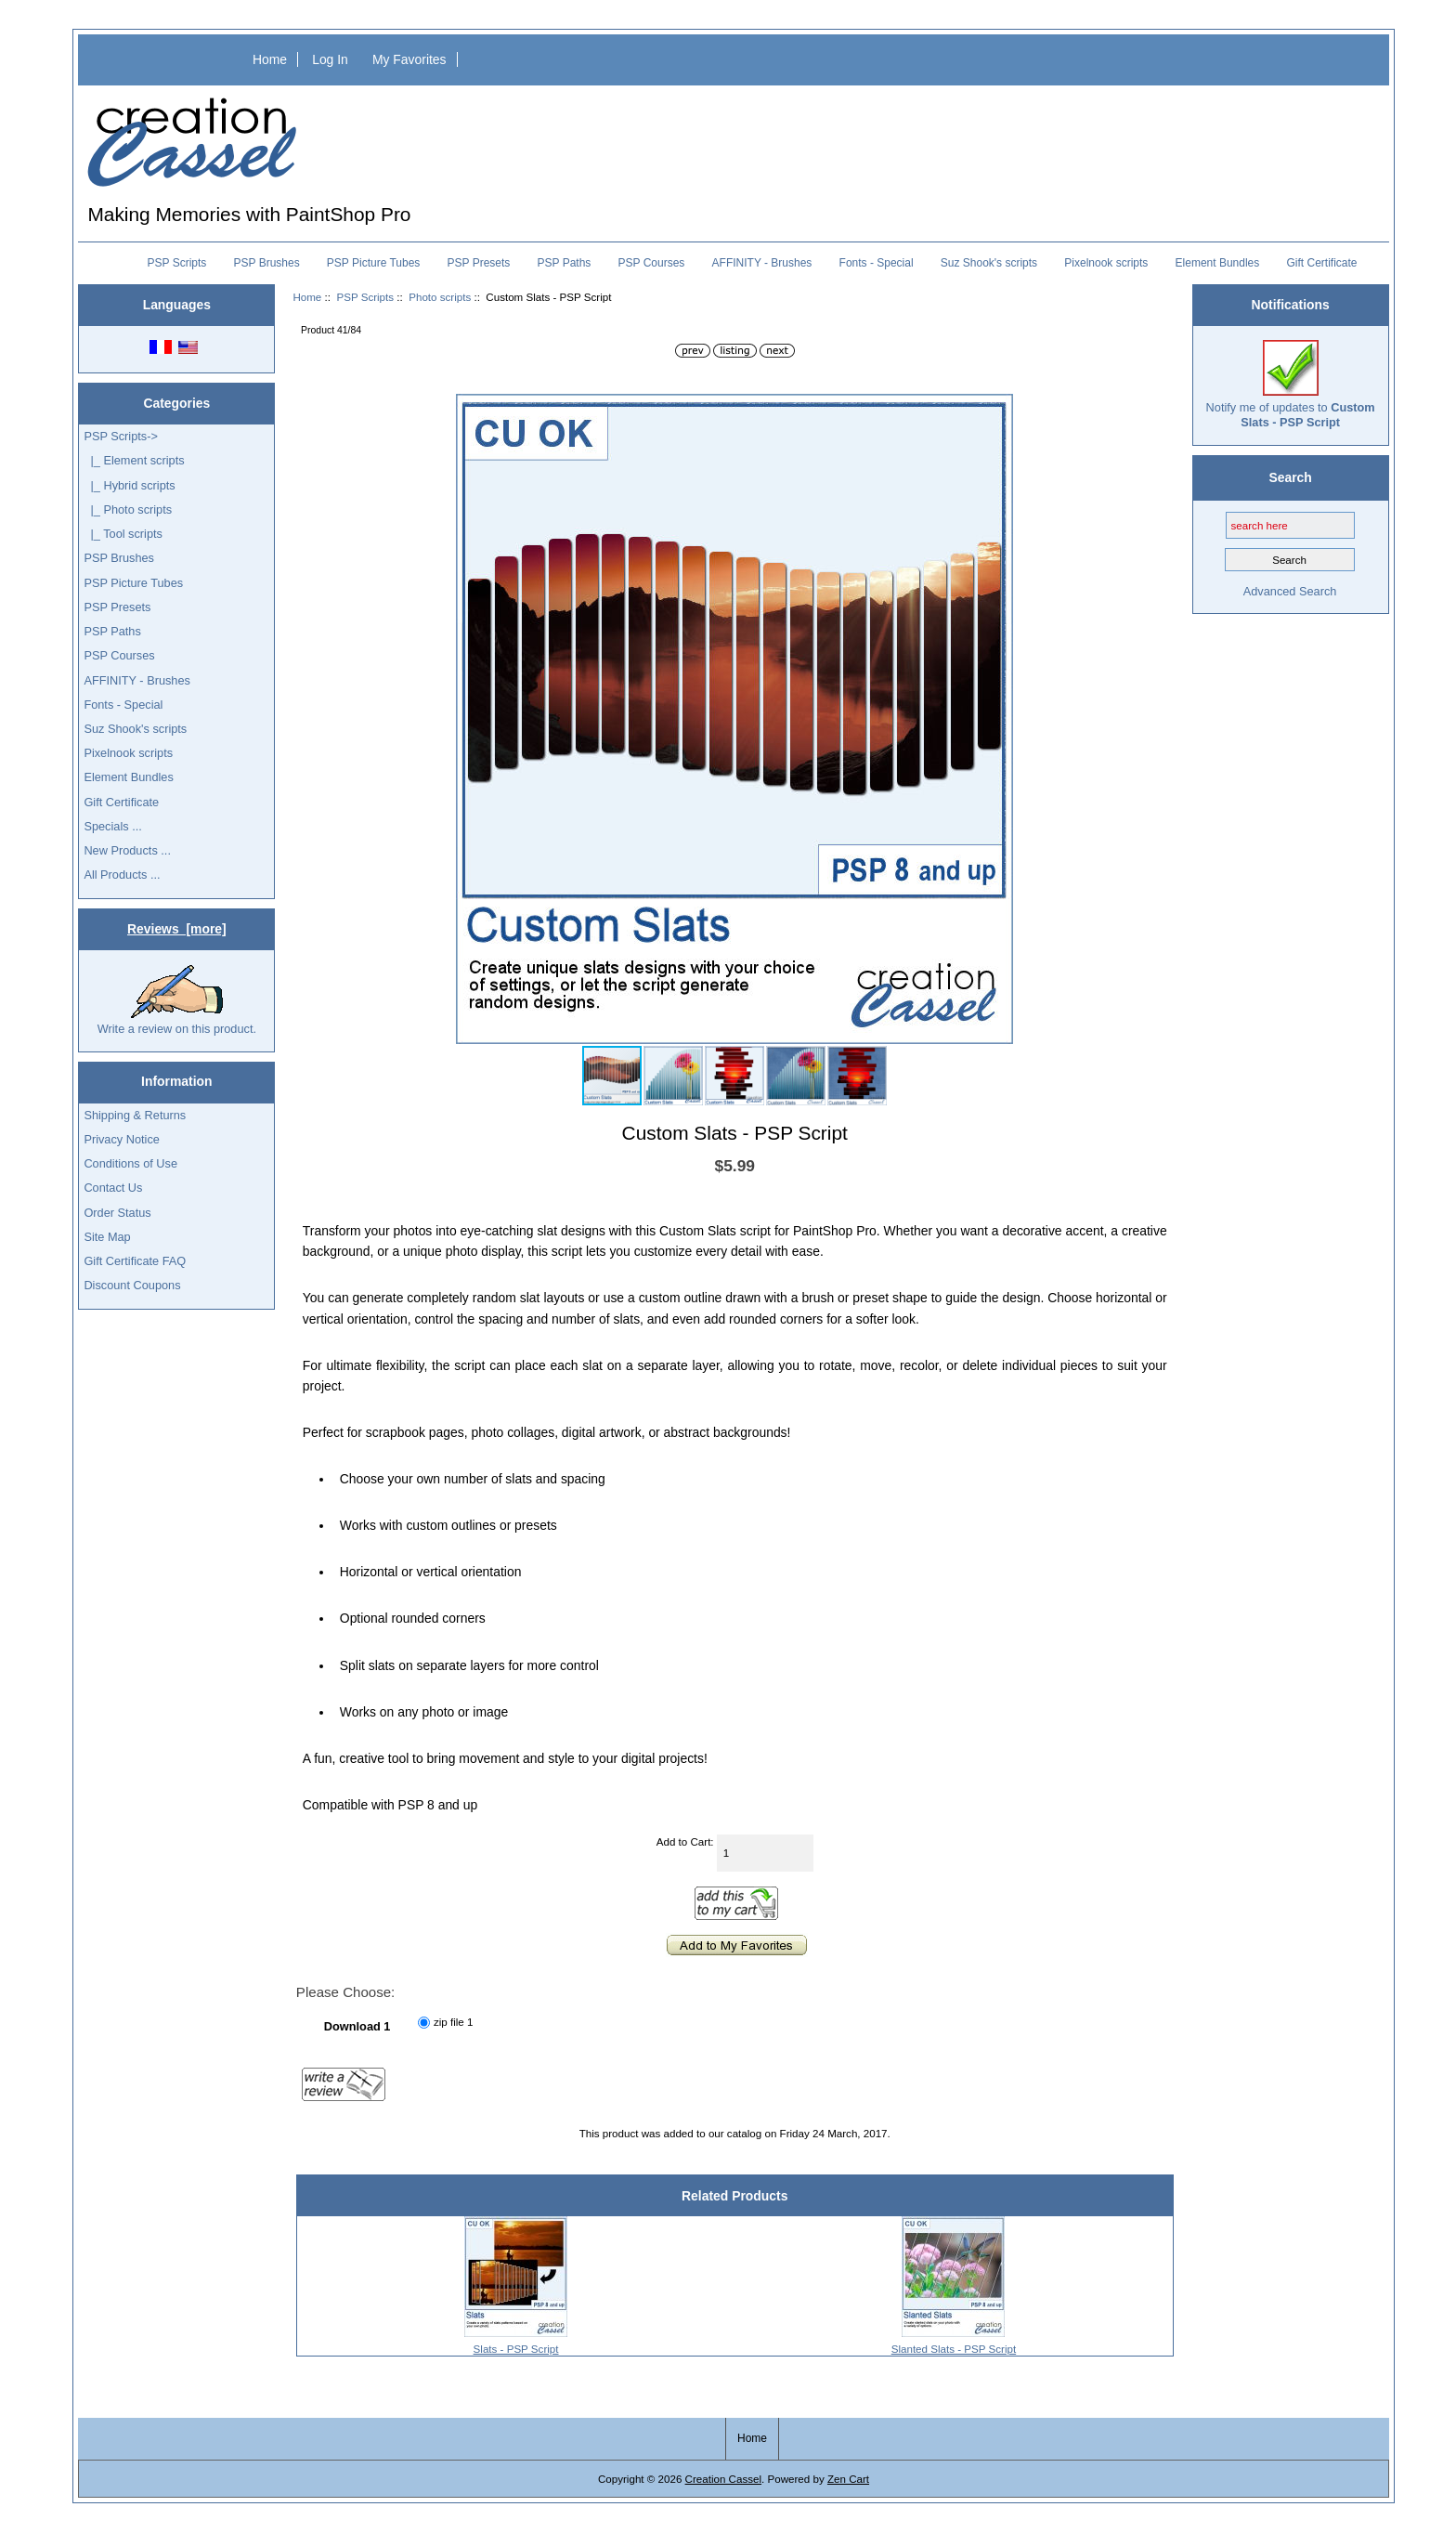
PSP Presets (479, 262)
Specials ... (112, 826)
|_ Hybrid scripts (129, 485)
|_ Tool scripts (123, 534)
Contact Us (113, 1188)
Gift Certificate (1321, 262)
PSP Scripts (365, 297)
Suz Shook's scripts (989, 262)
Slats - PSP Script (516, 2349)
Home (270, 59)
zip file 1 (454, 2022)
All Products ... (122, 874)
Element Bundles (1218, 262)
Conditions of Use (130, 1163)
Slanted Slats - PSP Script (953, 2349)
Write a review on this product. (177, 1000)
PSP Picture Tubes (374, 262)
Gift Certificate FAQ (135, 1261)
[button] (996, 410)
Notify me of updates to (1290, 384)
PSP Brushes (267, 262)
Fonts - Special (876, 262)
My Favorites (409, 59)
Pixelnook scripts (1106, 262)
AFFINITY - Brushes (762, 262)
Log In (330, 59)
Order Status (117, 1213)
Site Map (107, 1237)
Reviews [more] (177, 928)
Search (1289, 477)
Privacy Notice (121, 1139)
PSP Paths (565, 262)
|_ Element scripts (134, 460)
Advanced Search (1290, 591)
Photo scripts (440, 297)
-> (121, 436)
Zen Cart (848, 2479)
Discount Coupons (132, 1285)
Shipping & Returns (135, 1115)
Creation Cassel (723, 2479)
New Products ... (127, 850)
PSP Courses (651, 262)
